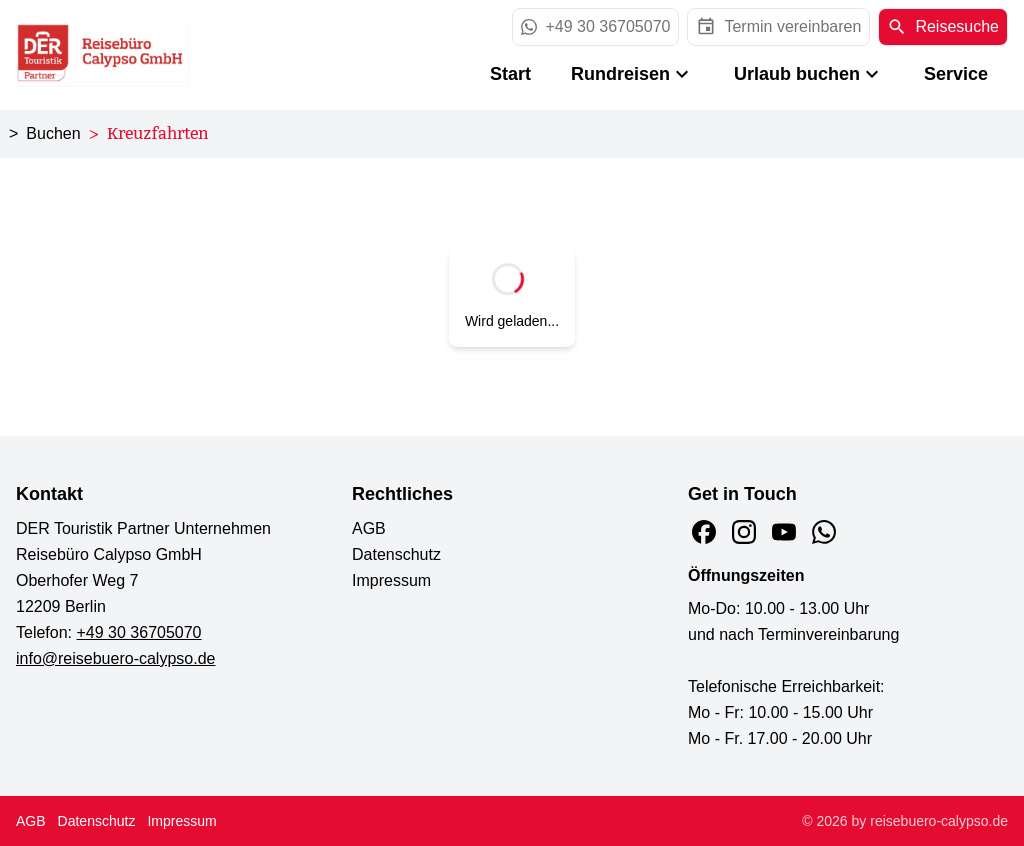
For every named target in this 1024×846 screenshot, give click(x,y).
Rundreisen (632, 74)
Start (510, 74)
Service (956, 74)
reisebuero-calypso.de (939, 821)
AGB (369, 528)
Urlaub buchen (809, 74)
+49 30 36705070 (139, 632)
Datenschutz (396, 554)
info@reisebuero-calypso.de (115, 658)
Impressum (391, 580)
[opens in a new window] (778, 27)
